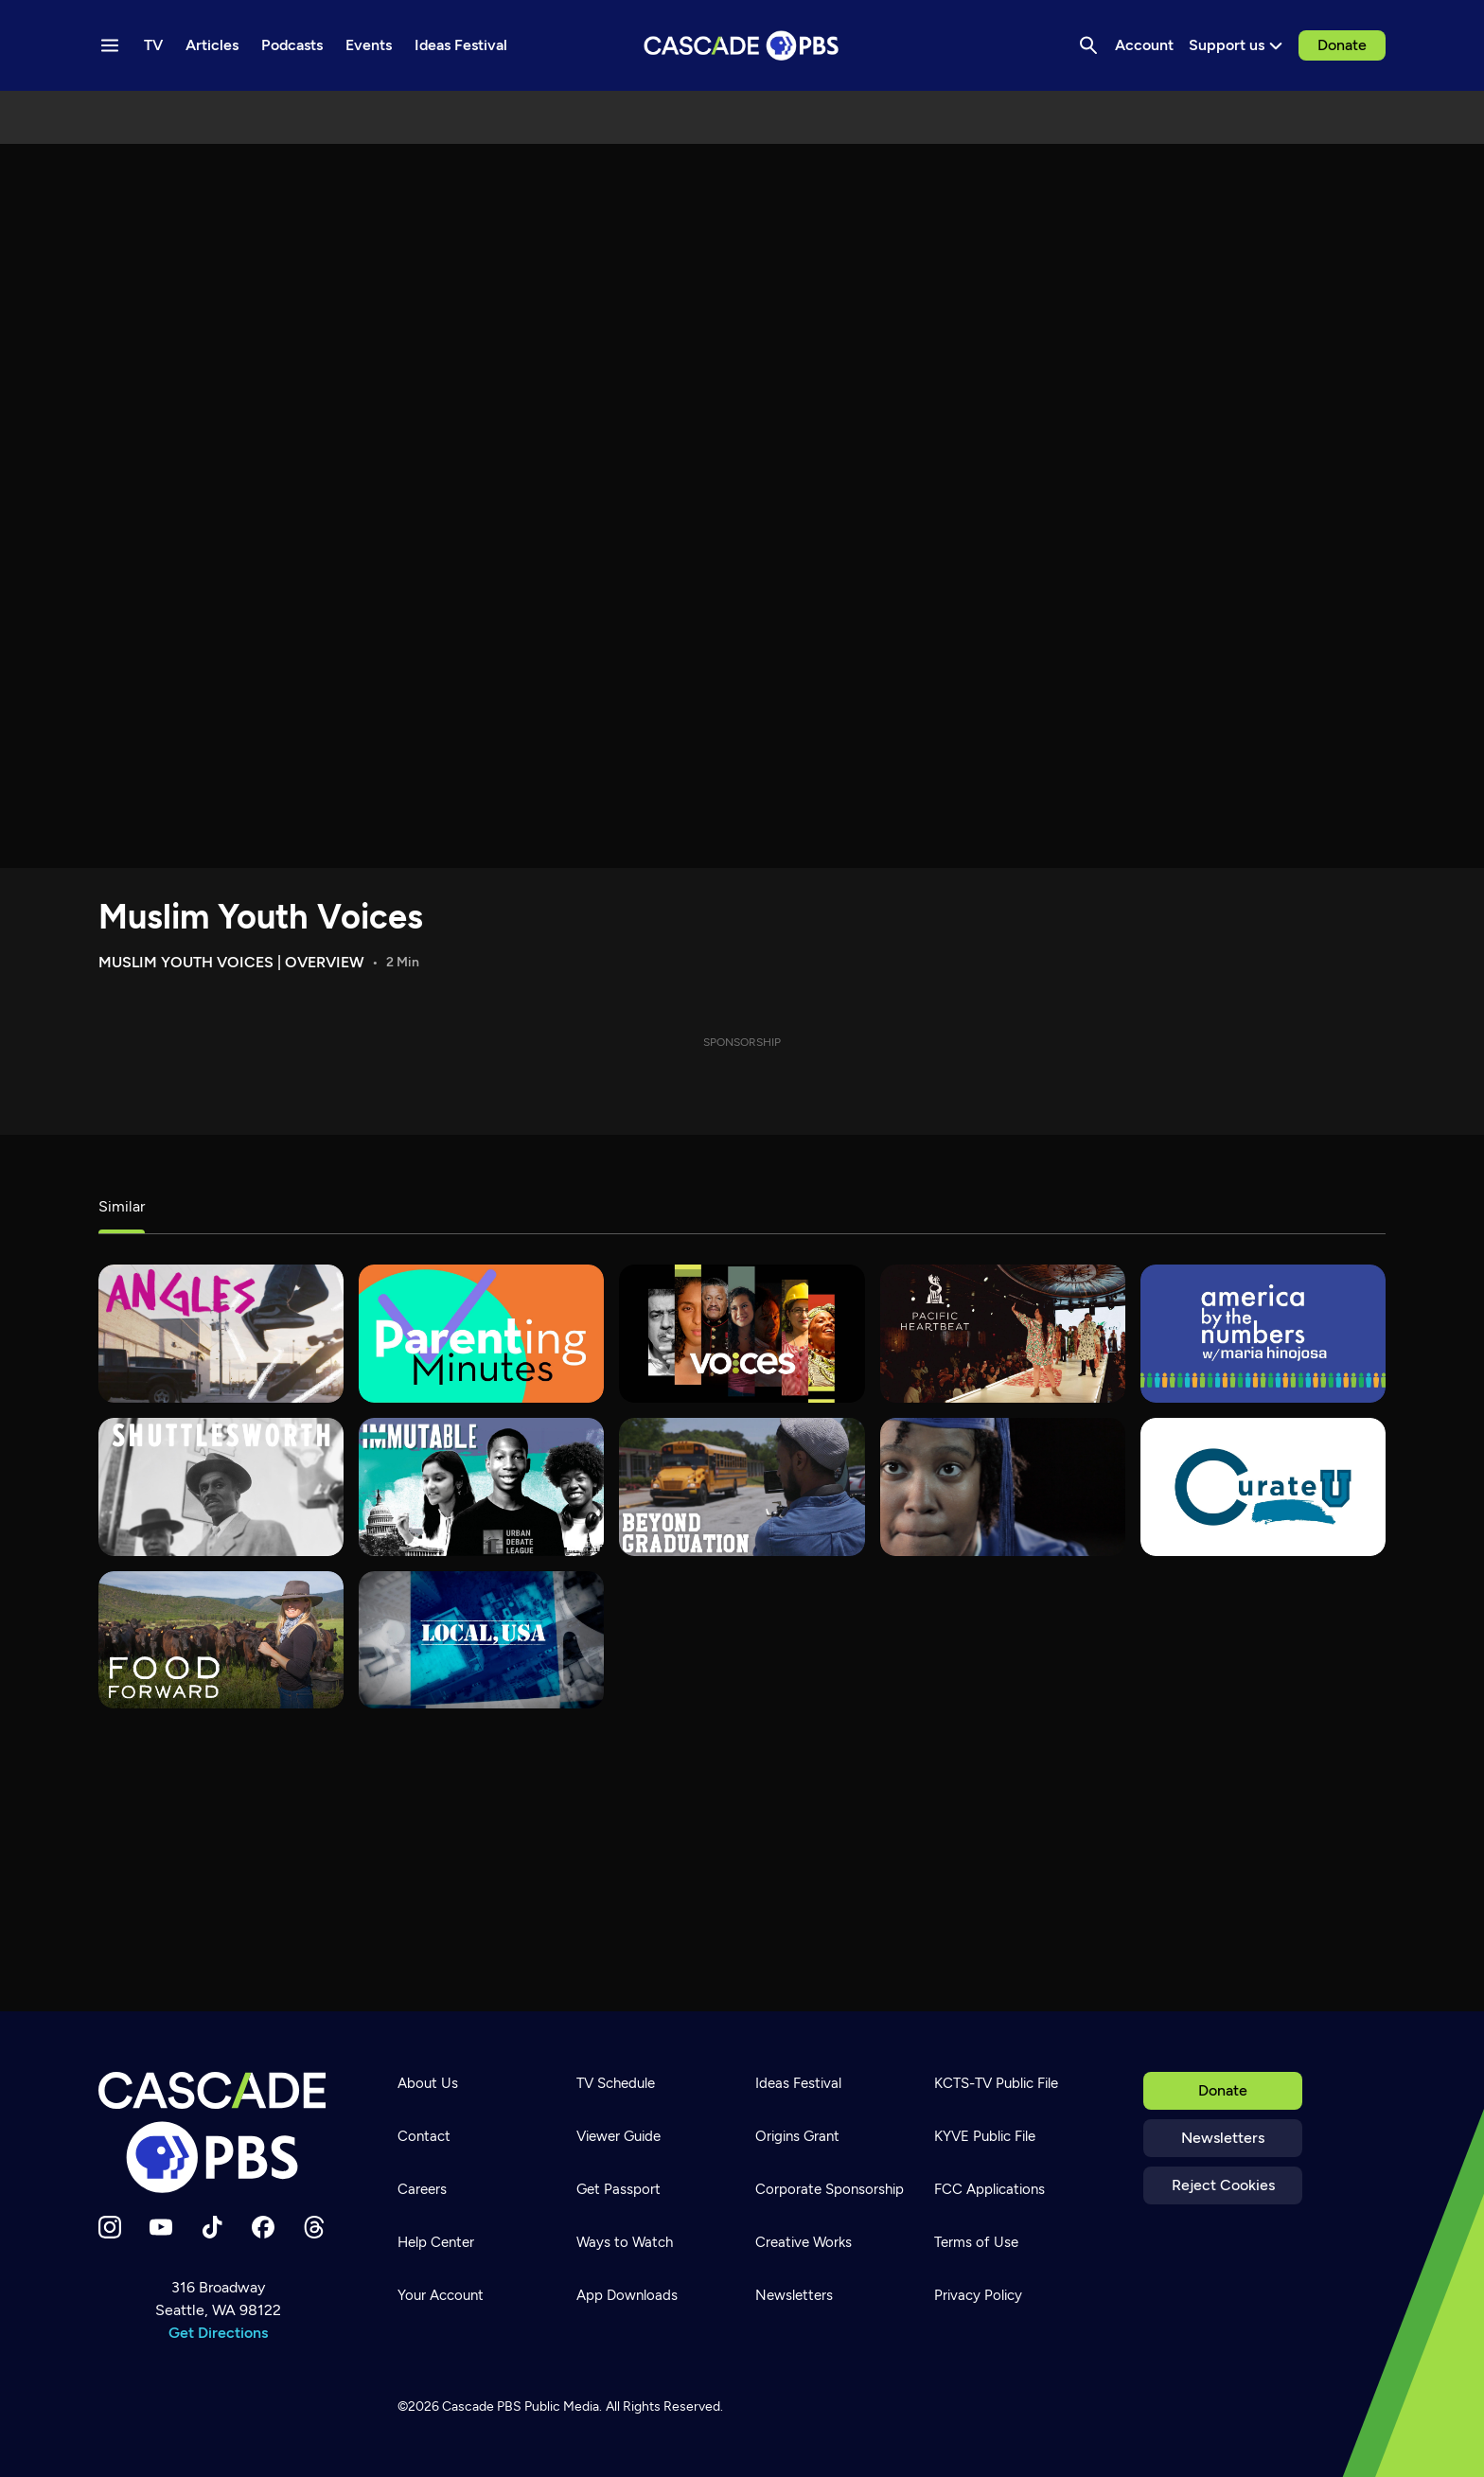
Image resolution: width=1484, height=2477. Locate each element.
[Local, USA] (481, 1640)
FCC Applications (989, 2189)
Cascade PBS (481, 2406)
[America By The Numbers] (1263, 1334)
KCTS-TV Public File (996, 2083)
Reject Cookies (1223, 2185)
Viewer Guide (618, 2136)
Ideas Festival (798, 2083)
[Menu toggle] (109, 45)
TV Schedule (615, 2083)
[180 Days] (1002, 1487)
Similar (121, 1206)
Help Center (436, 2242)
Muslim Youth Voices (260, 916)
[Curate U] (1263, 1487)
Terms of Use (976, 2242)
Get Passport (618, 2189)
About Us (428, 2083)
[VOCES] (741, 1334)
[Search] (1088, 45)
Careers (422, 2189)
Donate (1342, 45)
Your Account (441, 2295)
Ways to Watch (624, 2242)
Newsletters (1222, 2138)
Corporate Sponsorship (829, 2189)
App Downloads (627, 2295)
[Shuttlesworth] (221, 1487)
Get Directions (218, 2333)
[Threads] (314, 2227)
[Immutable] (481, 1487)
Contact (424, 2136)
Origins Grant (797, 2136)
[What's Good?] (221, 1334)
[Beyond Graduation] (741, 1487)
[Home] (217, 2132)
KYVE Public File (984, 2136)
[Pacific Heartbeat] (1002, 1334)
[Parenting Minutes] (481, 1334)
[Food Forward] (221, 1640)
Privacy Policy (978, 2295)
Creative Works (803, 2242)
